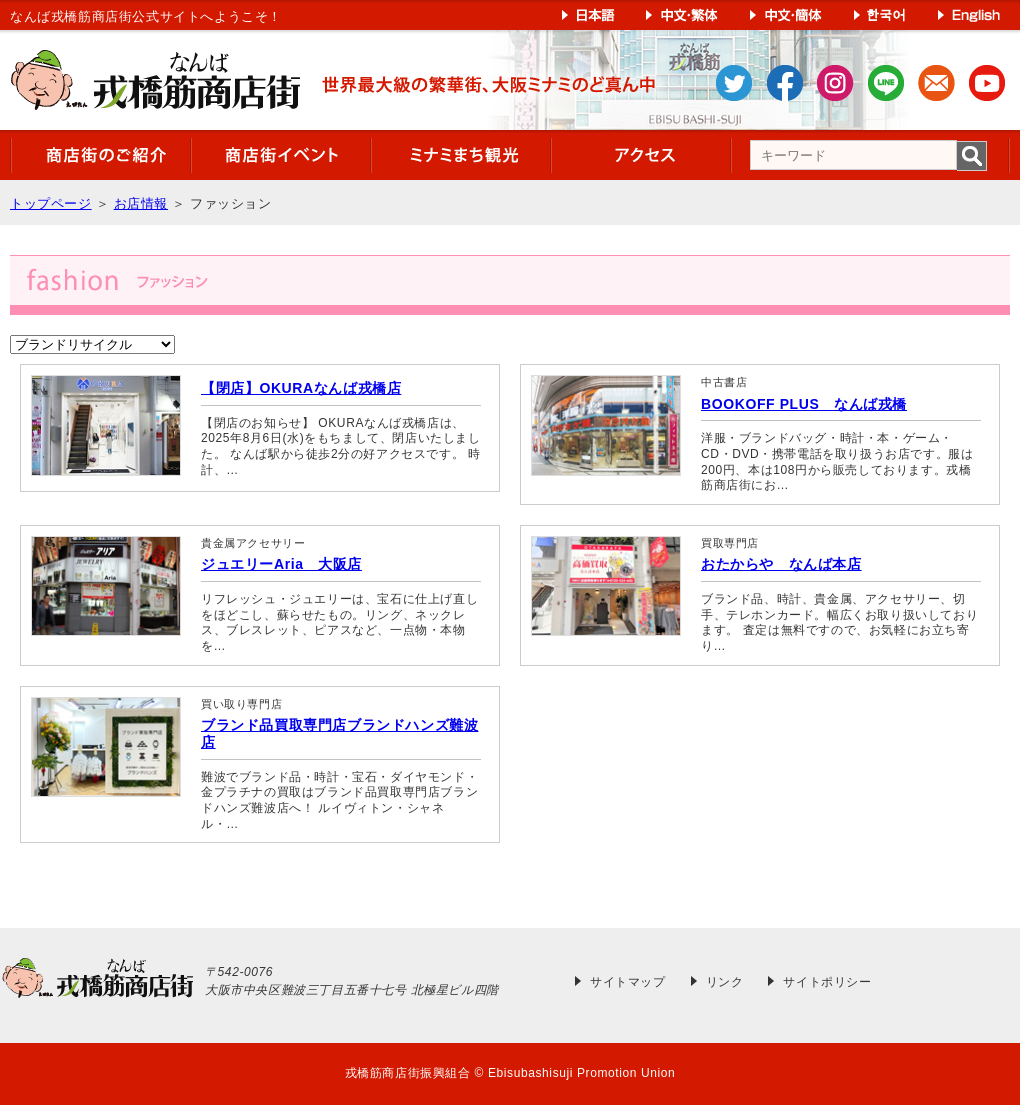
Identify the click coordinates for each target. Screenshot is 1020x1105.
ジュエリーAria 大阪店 (281, 564)
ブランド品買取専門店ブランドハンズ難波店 (339, 733)
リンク (725, 982)
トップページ (51, 203)
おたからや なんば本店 (781, 564)
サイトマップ (628, 982)
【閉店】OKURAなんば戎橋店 (301, 388)
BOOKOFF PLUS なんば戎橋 (804, 404)
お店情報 (141, 203)
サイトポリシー (827, 982)
